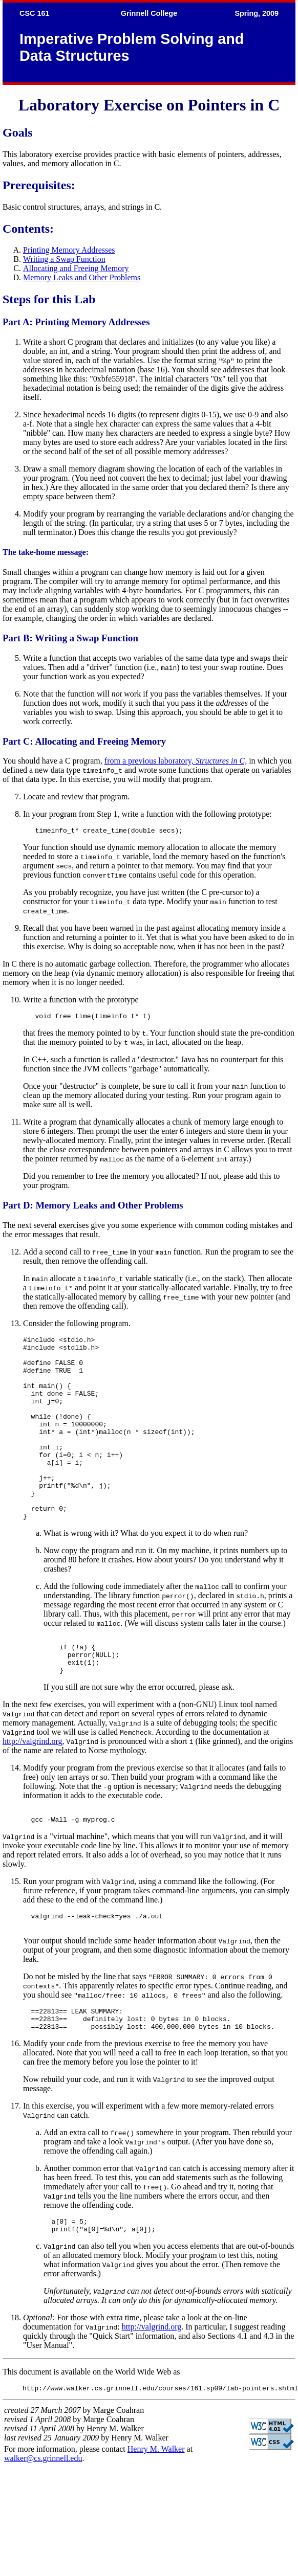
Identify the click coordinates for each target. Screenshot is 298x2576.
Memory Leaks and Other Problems (81, 277)
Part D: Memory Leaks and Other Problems (93, 1208)
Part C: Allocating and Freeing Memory (84, 741)
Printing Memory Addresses (69, 249)
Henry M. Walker (156, 2511)
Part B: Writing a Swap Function (70, 638)
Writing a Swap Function (64, 259)
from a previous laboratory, (175, 760)
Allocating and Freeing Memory (76, 268)
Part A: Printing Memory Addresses (76, 322)
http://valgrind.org (32, 1788)
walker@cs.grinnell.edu (43, 2521)
